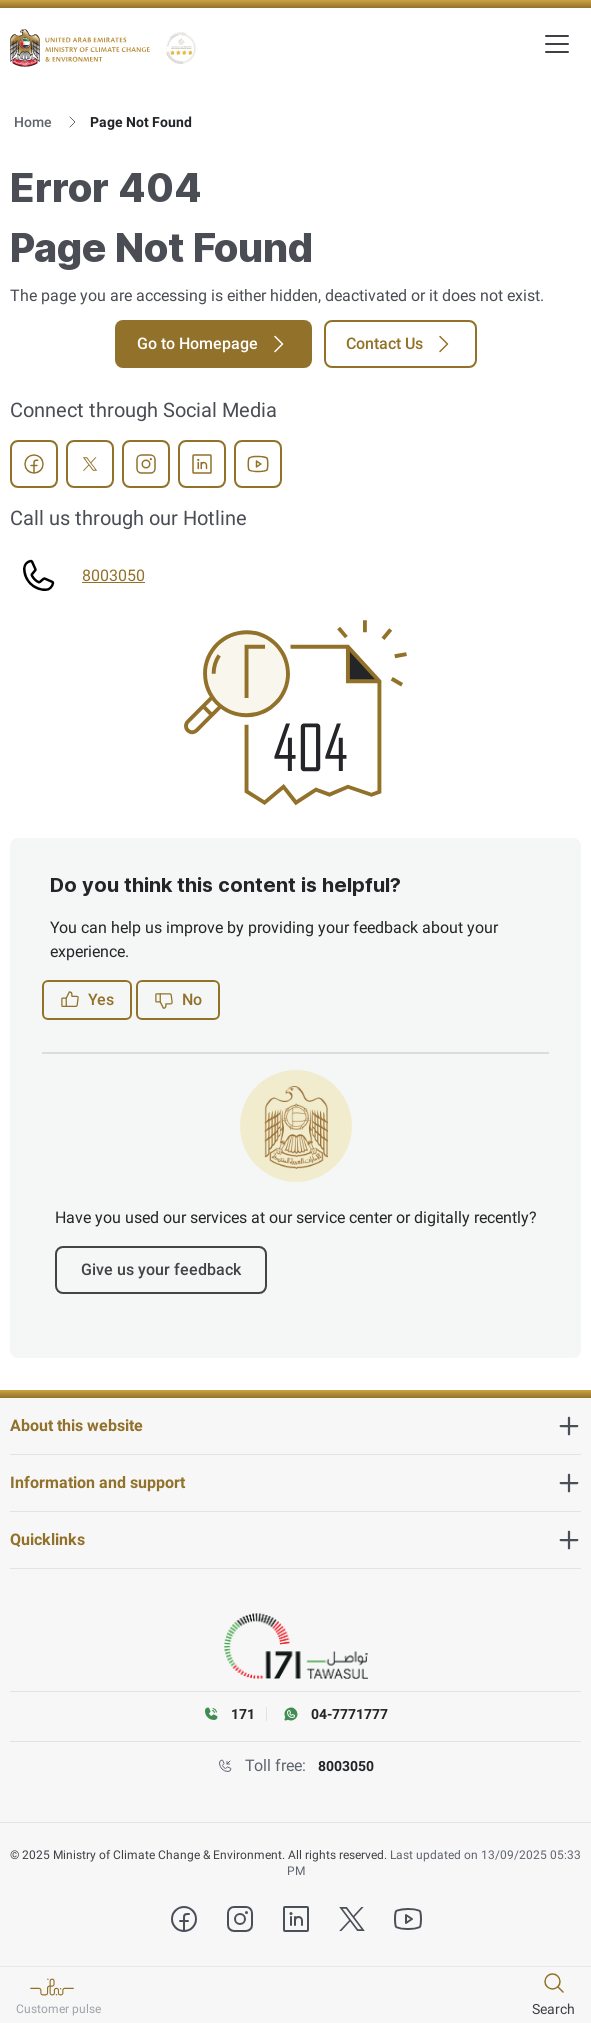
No (178, 1000)
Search (553, 2009)
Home (33, 122)
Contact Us (400, 344)
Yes (87, 1000)
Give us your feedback (161, 1269)
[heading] (295, 1426)
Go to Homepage (213, 344)
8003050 (113, 575)
